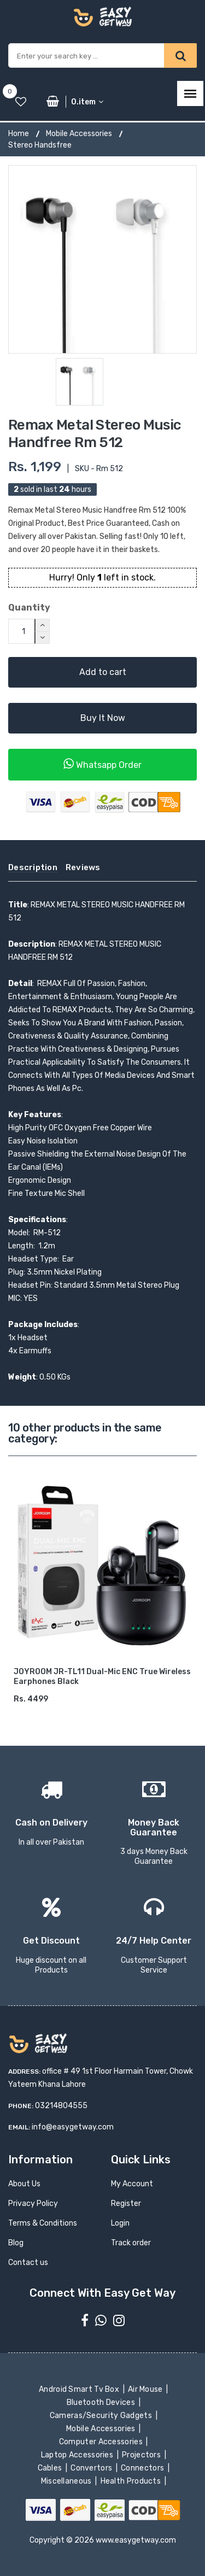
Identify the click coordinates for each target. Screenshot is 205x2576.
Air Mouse (146, 2389)
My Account (132, 2183)
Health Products (131, 2481)
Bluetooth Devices (102, 2402)
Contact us (28, 2262)
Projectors (142, 2455)
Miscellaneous (67, 2481)
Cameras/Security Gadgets (101, 2415)
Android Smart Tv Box (80, 2389)
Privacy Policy (33, 2203)
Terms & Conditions (42, 2223)
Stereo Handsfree (40, 145)
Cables (51, 2468)
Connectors (143, 2468)
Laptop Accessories (77, 2455)
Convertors (92, 2468)
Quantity (29, 607)
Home (18, 133)
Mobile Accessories (79, 133)
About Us (24, 2183)
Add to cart (102, 672)
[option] (102, 259)
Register (126, 2203)
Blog (16, 2243)
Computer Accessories (102, 2441)
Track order (131, 2243)
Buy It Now (102, 718)
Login (120, 2223)
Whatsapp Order (102, 764)
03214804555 (61, 2105)
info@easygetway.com (73, 2127)
